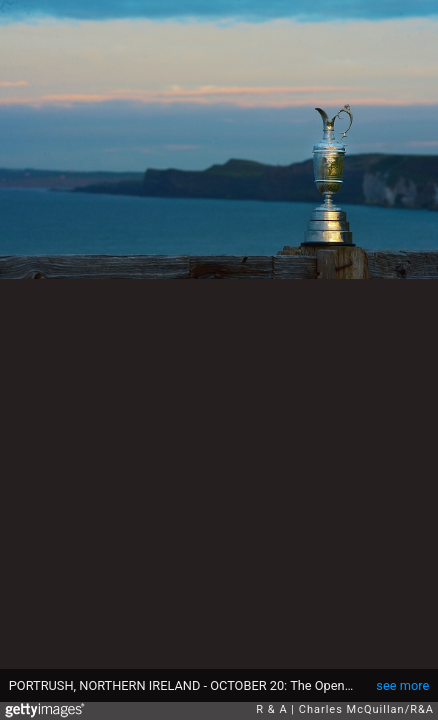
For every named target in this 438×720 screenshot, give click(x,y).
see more (402, 685)
